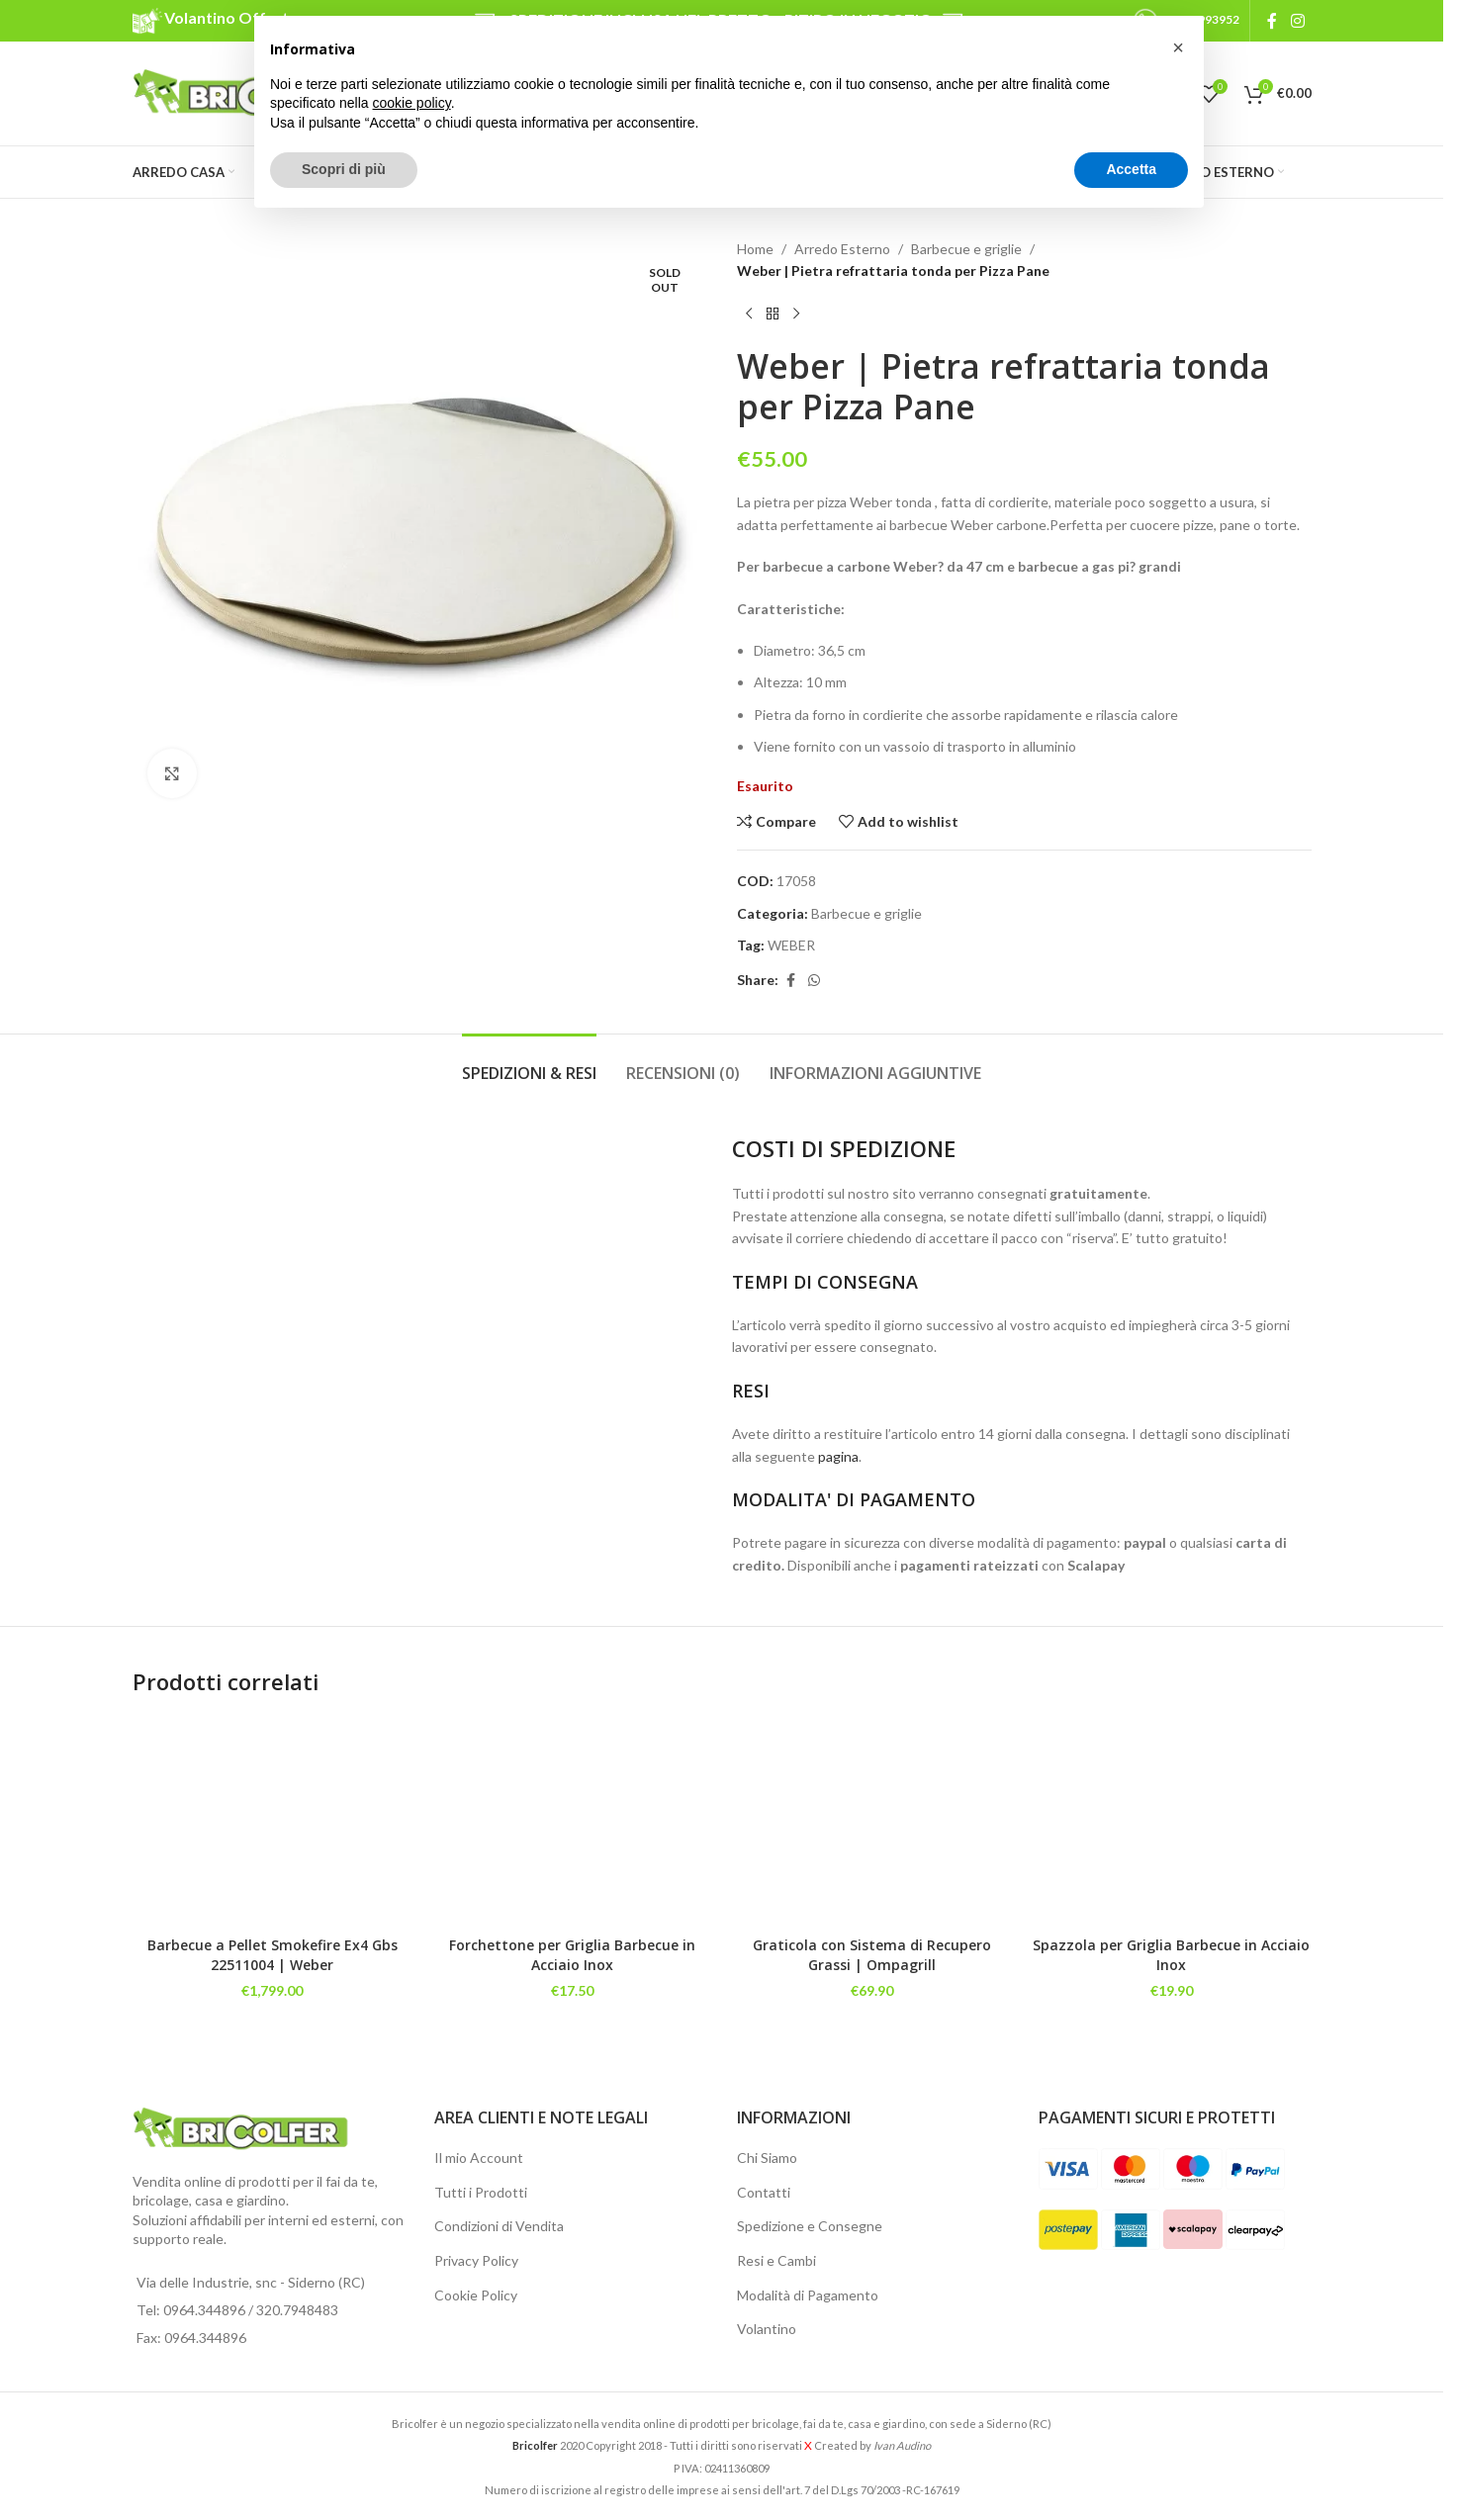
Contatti (763, 2192)
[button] (1178, 47)
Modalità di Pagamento (807, 2295)
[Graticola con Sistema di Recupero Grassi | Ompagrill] (872, 1822)
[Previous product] (749, 314)
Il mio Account (478, 2157)
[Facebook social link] (1272, 21)
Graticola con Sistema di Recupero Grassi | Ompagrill (872, 1954)
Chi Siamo (767, 2157)
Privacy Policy (476, 2260)
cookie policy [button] (412, 103)
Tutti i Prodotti (480, 2192)
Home (755, 248)
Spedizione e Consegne (809, 2225)
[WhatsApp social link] (814, 980)
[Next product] (796, 314)
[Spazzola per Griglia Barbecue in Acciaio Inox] (1172, 1822)
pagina (838, 1456)
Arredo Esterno (842, 248)
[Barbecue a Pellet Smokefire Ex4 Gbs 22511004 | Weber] (272, 1822)
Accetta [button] (1131, 169)
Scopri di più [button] (344, 169)
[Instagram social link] (1297, 21)
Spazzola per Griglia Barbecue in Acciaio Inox (1171, 1954)
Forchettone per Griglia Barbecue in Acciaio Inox (572, 1954)
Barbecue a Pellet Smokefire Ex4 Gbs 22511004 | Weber (272, 1954)
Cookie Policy (475, 2295)
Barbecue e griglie (966, 248)
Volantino (766, 2328)
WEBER (791, 945)
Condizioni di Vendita (499, 2225)
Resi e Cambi (776, 2260)
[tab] (529, 1064)
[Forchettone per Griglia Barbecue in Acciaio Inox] (572, 1822)
